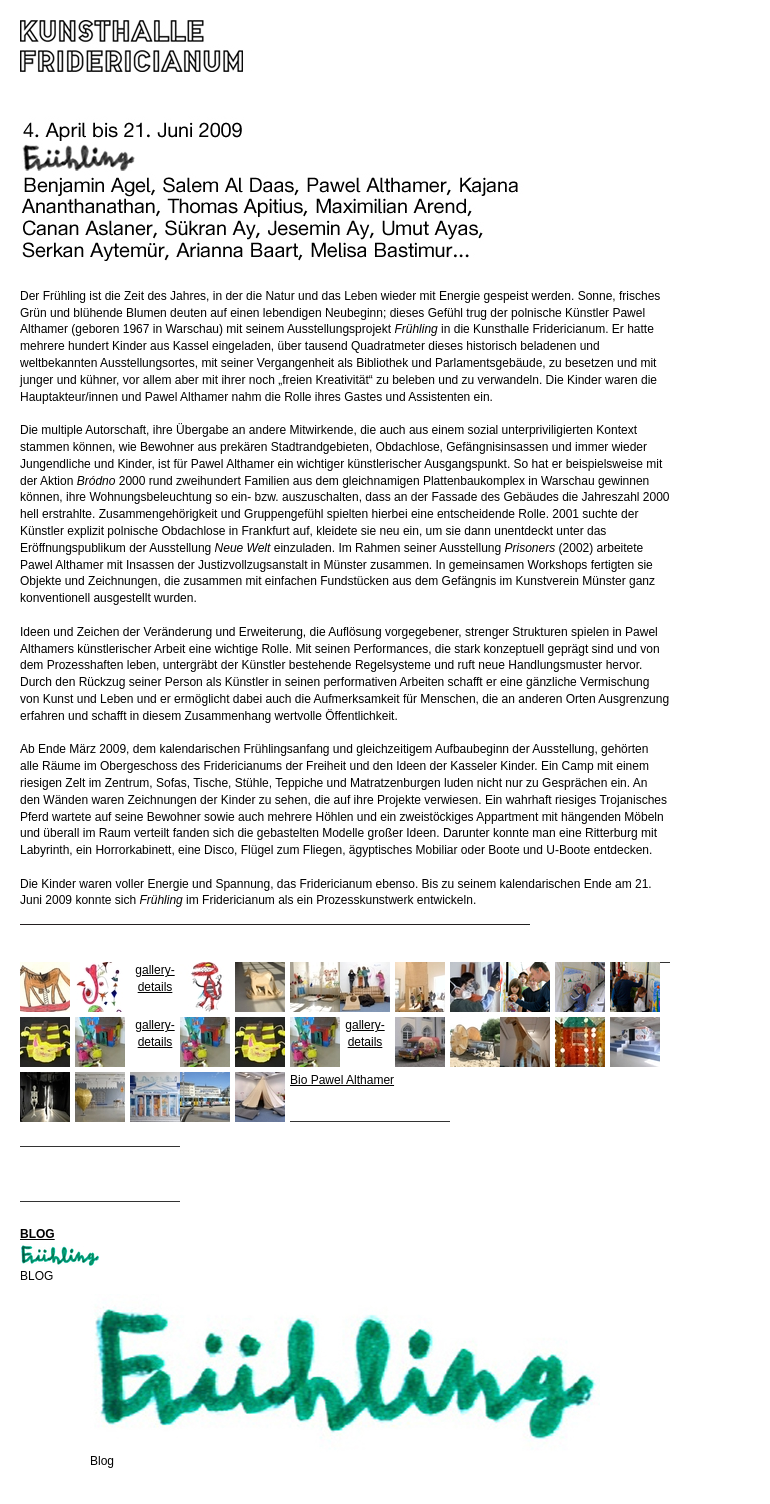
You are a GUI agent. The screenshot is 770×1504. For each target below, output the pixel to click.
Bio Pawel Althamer (342, 1080)
